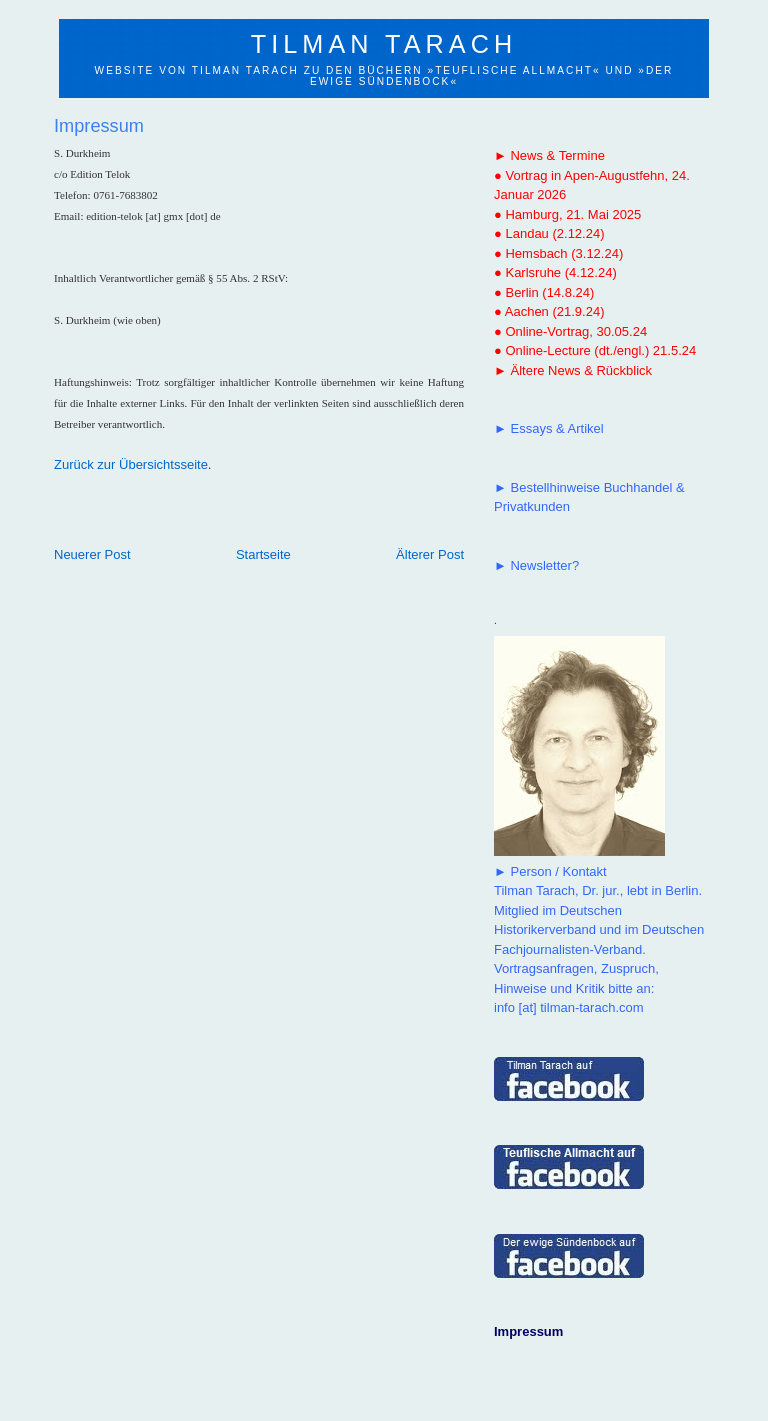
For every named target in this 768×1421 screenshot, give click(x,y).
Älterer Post (430, 554)
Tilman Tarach (384, 44)
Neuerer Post (92, 554)
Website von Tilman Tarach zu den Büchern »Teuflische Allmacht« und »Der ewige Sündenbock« (384, 76)
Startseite (263, 554)
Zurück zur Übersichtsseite (131, 464)
